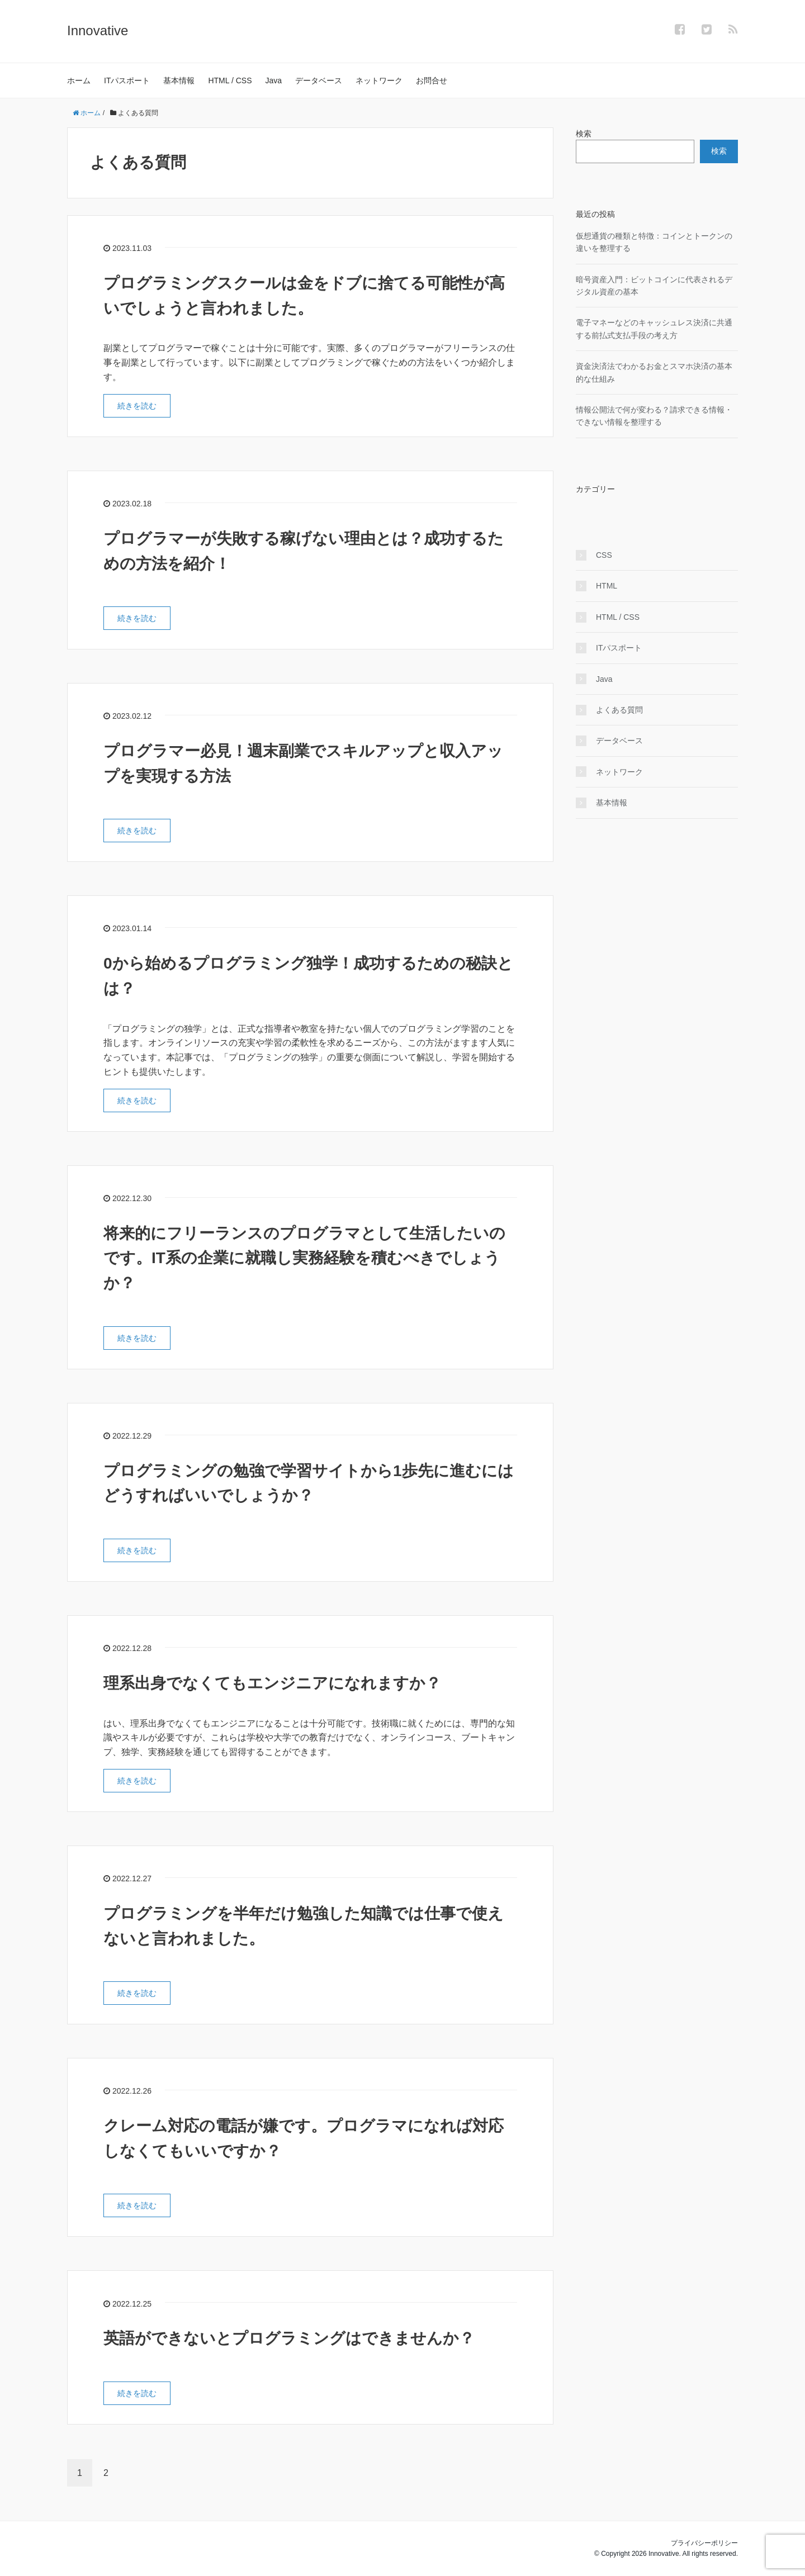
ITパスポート (127, 80)
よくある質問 (619, 709)
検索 (583, 133)
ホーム (79, 80)
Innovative (97, 30)
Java (274, 80)
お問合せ (431, 80)
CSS (604, 555)
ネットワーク (379, 80)
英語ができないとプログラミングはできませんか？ (289, 2338)
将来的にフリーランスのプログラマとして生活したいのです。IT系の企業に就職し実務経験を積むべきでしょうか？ (304, 1258)
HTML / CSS (230, 80)
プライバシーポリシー (704, 2543)
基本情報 (179, 80)
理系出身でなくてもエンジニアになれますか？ (272, 1683)
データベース (318, 80)
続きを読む (137, 405)
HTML (606, 585)
